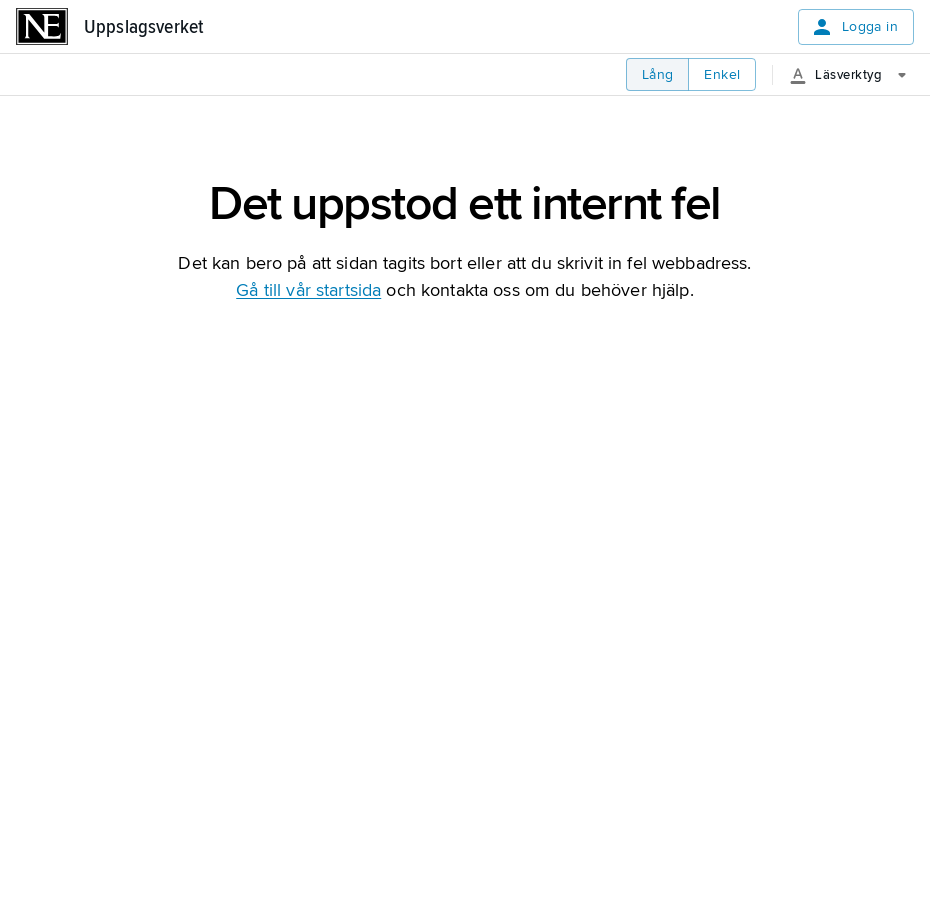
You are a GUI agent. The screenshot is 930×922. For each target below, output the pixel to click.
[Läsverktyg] (855, 75)
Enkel (722, 74)
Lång (658, 74)
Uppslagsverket (143, 27)
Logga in (854, 27)
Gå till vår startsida (308, 290)
